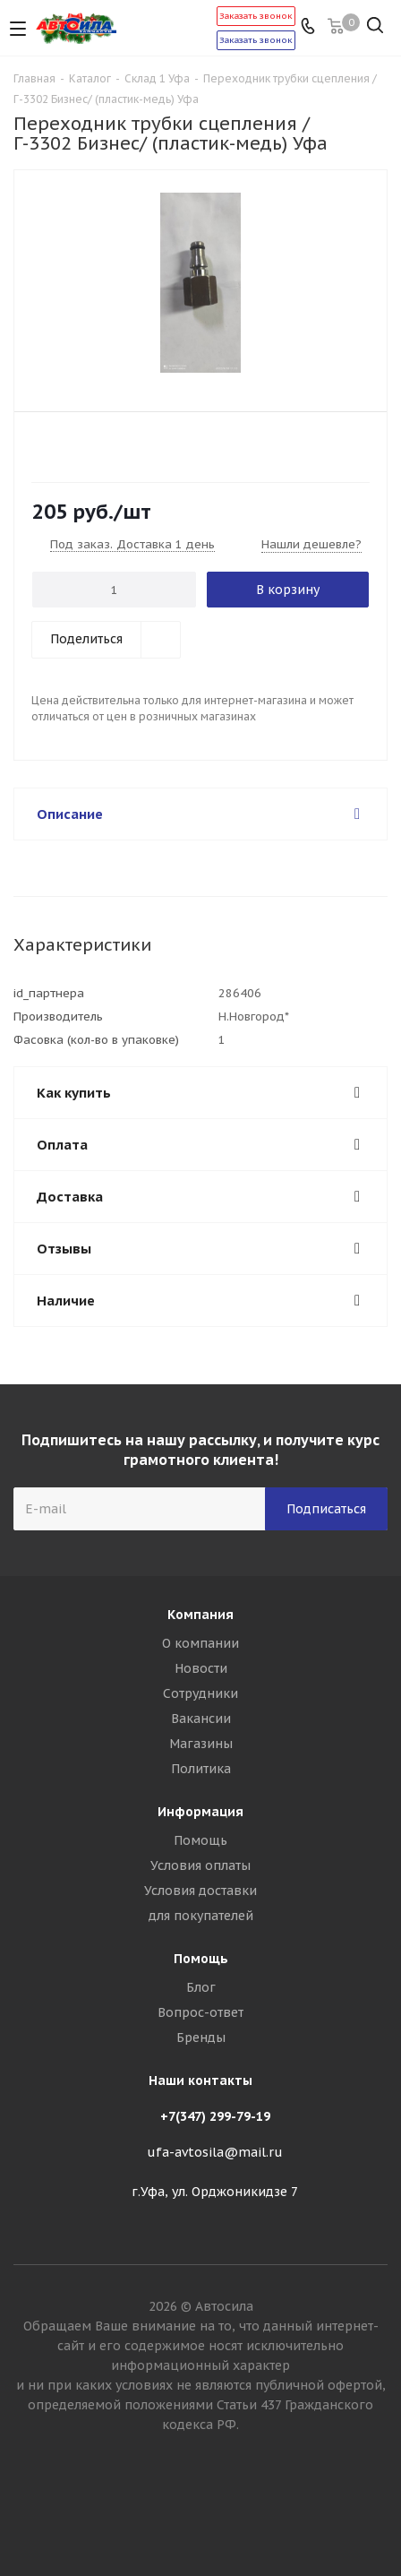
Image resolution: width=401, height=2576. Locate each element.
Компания (200, 1615)
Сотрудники (200, 1693)
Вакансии (201, 1718)
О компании (200, 1643)
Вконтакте (200, 2512)
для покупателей (201, 1916)
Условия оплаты (200, 1865)
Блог (201, 1987)
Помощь (200, 1840)
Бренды (201, 2037)
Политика (201, 1769)
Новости (201, 1668)
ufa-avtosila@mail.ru (215, 2152)
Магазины (201, 1744)
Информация (200, 1812)
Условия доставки (200, 1890)
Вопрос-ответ (200, 2012)
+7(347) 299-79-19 (215, 2116)
